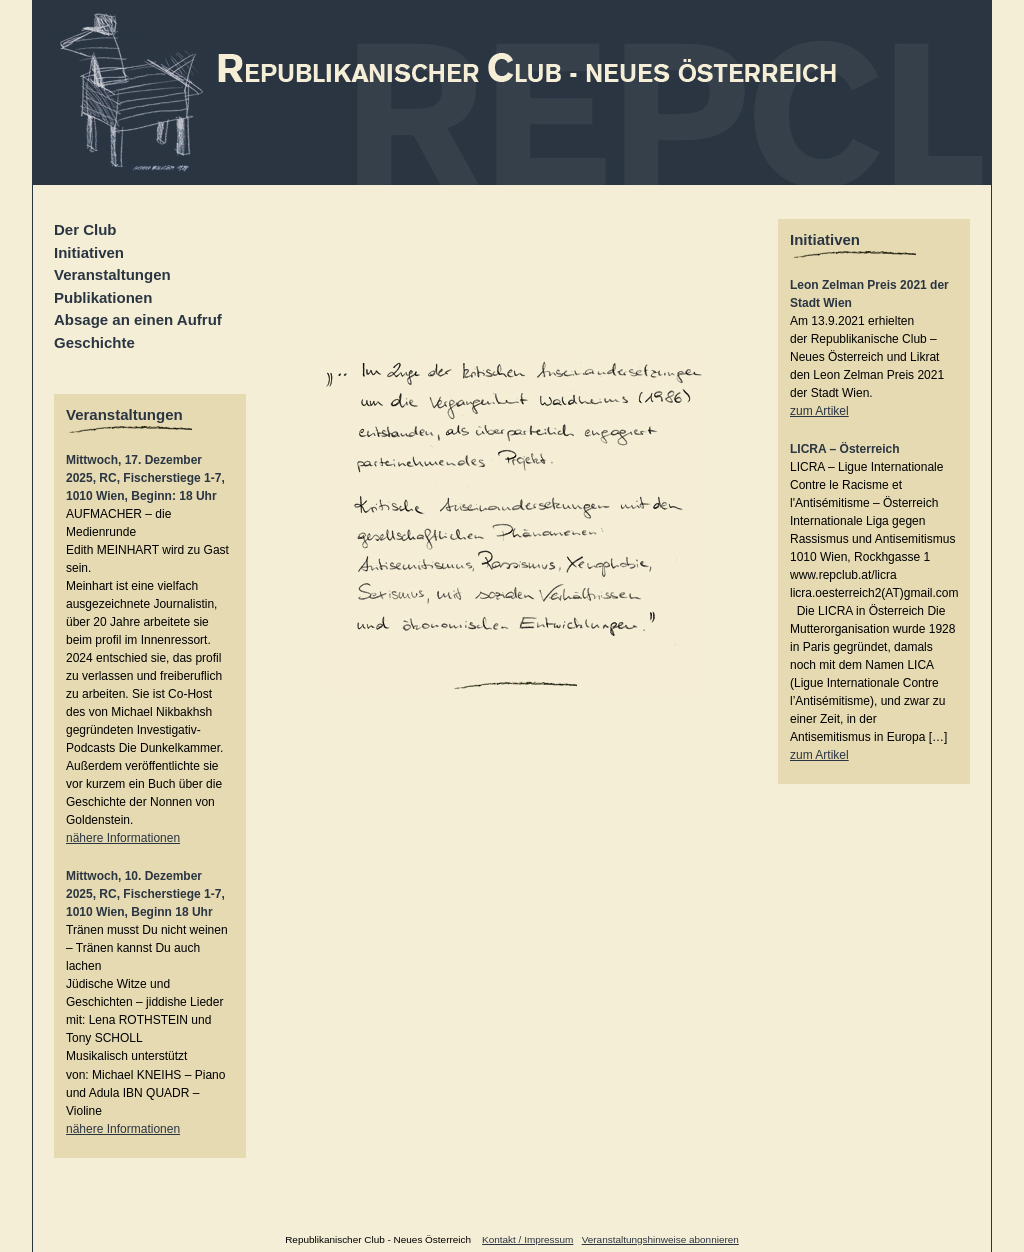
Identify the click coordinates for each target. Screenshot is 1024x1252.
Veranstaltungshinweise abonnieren (660, 1239)
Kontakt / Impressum (527, 1239)
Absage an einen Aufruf (138, 319)
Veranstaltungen (112, 274)
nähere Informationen (123, 838)
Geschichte (94, 342)
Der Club (85, 229)
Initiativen (89, 252)
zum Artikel (819, 411)
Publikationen (103, 297)
